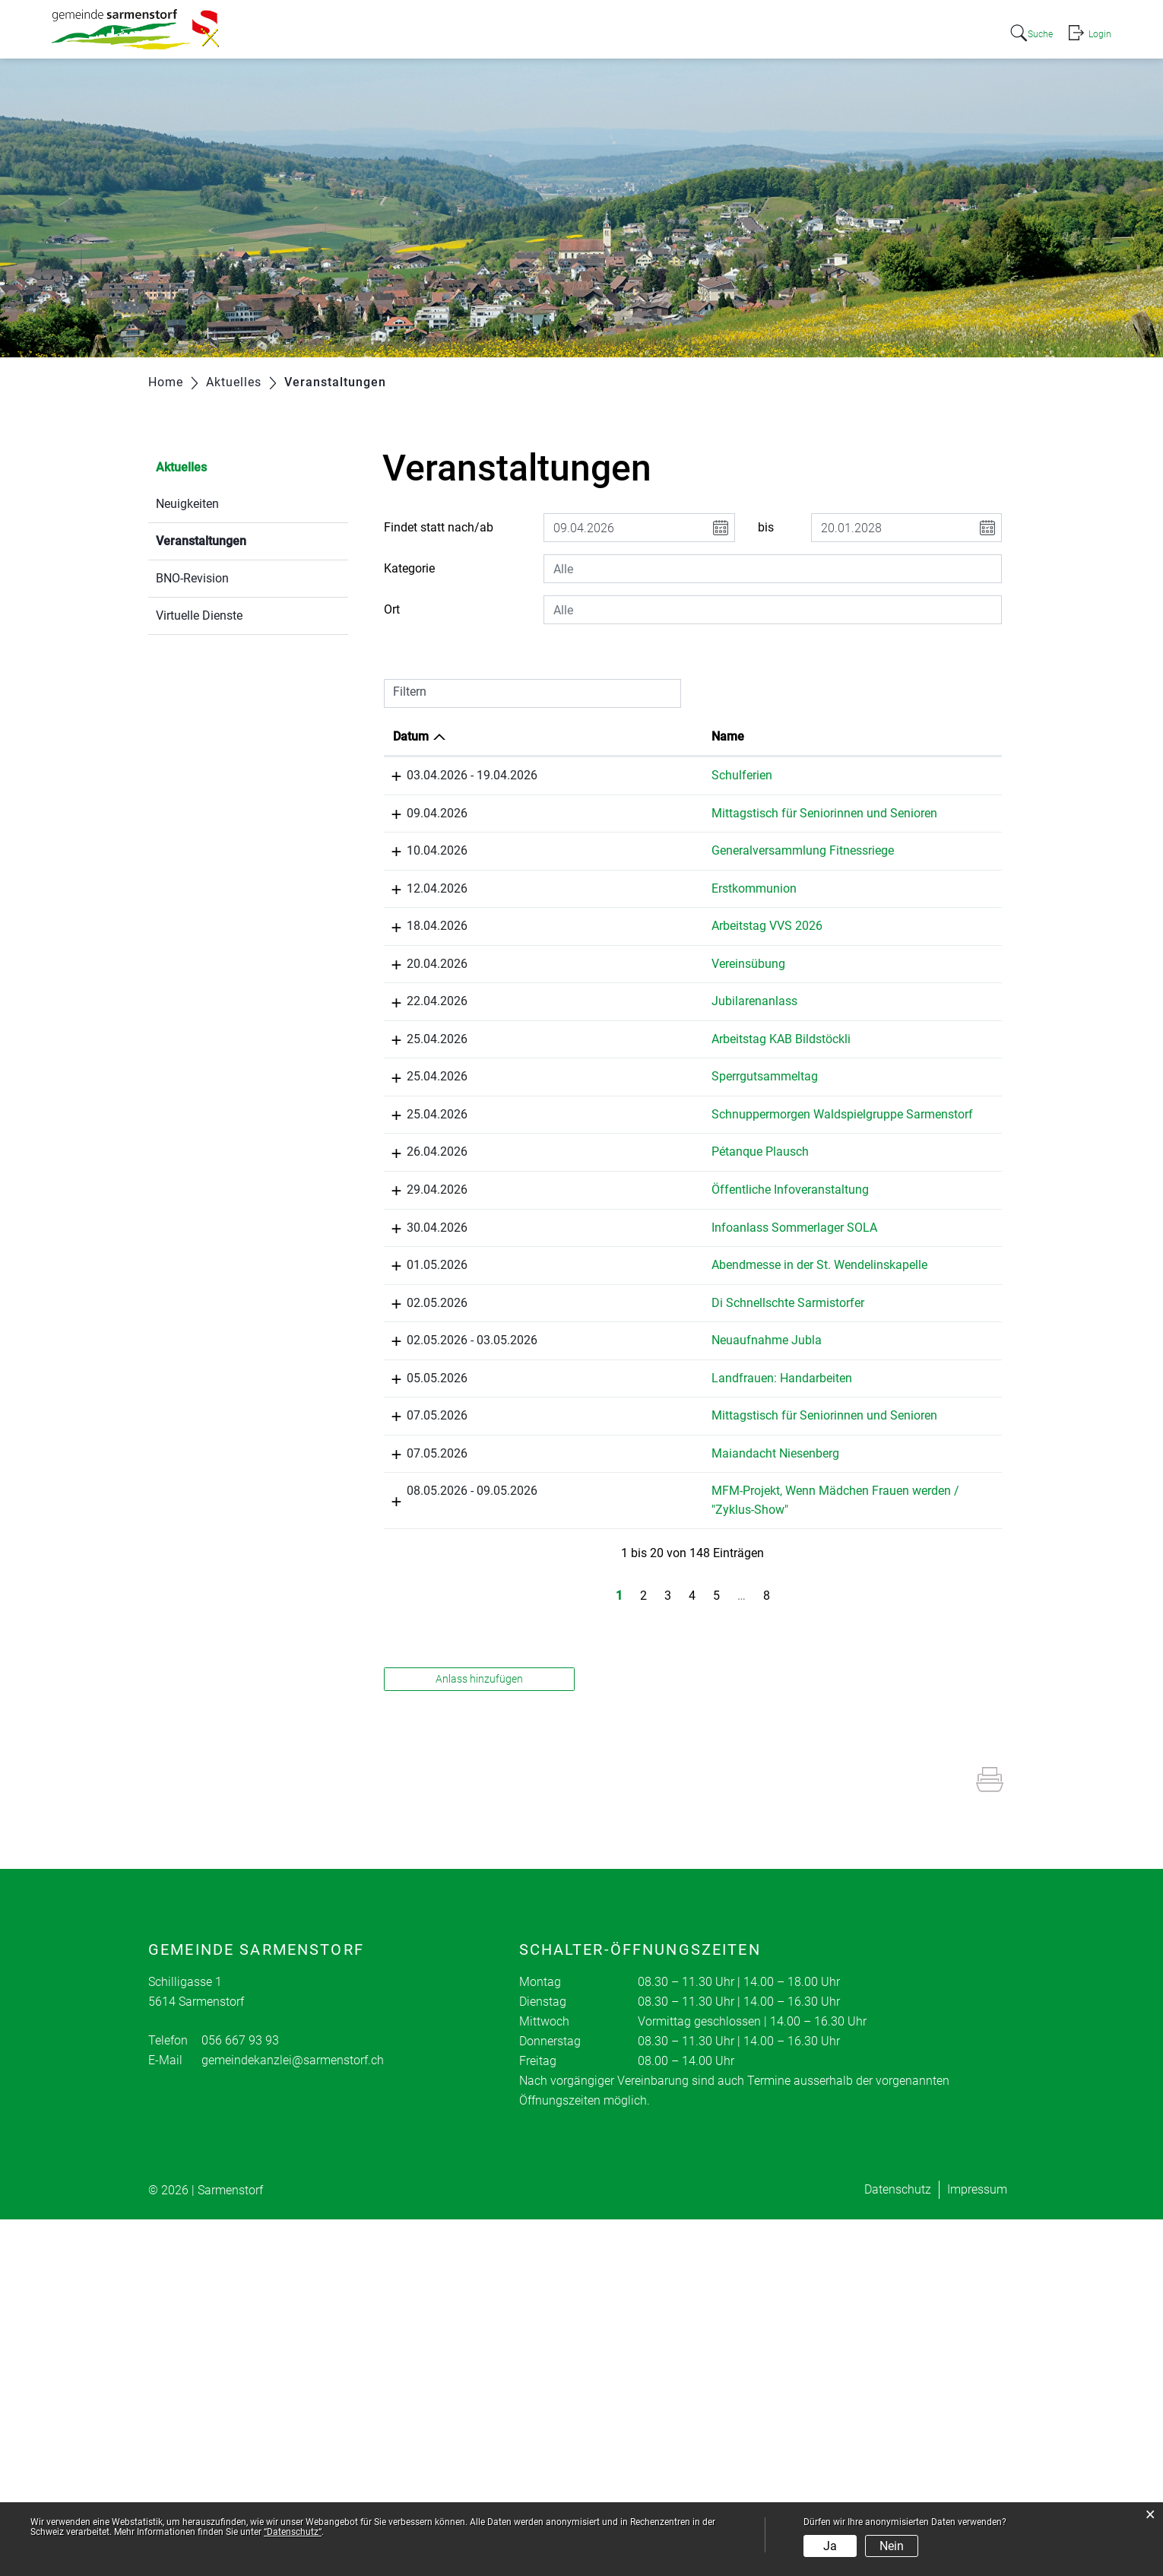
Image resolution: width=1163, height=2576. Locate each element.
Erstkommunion (584, 923)
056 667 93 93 (240, 2397)
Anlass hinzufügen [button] (479, 2035)
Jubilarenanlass (585, 1053)
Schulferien (572, 775)
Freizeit (915, 32)
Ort (392, 609)
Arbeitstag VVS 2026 (597, 960)
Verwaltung (764, 32)
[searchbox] (772, 568)
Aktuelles (550, 32)
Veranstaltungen (237, 539)
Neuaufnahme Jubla (597, 1607)
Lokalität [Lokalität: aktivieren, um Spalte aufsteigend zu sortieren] (754, 736)
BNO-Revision (192, 578)
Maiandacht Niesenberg (606, 1792)
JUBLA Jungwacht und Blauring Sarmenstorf (922, 1404)
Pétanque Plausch (590, 1293)
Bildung (847, 32)
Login (1099, 33)
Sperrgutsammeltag (595, 1164)
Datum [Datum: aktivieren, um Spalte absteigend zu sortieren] (411, 736)
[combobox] (772, 568)
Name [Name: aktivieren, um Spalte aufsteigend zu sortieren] (558, 736)
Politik (687, 32)
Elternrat (895, 1848)
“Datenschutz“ (293, 2532)
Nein (891, 2546)
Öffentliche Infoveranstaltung (620, 1349)
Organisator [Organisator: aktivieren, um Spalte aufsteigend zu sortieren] (905, 736)
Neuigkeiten (187, 503)
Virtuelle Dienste (199, 615)
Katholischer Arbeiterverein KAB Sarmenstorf (922, 1108)
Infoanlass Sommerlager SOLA (625, 1386)
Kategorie (409, 568)
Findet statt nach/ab (438, 527)
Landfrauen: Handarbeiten (612, 1681)
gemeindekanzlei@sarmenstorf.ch (292, 2416)
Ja (830, 2546)
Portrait (624, 32)
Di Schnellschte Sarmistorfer (618, 1534)
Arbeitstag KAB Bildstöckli (611, 1090)
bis (766, 527)
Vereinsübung (579, 998)
